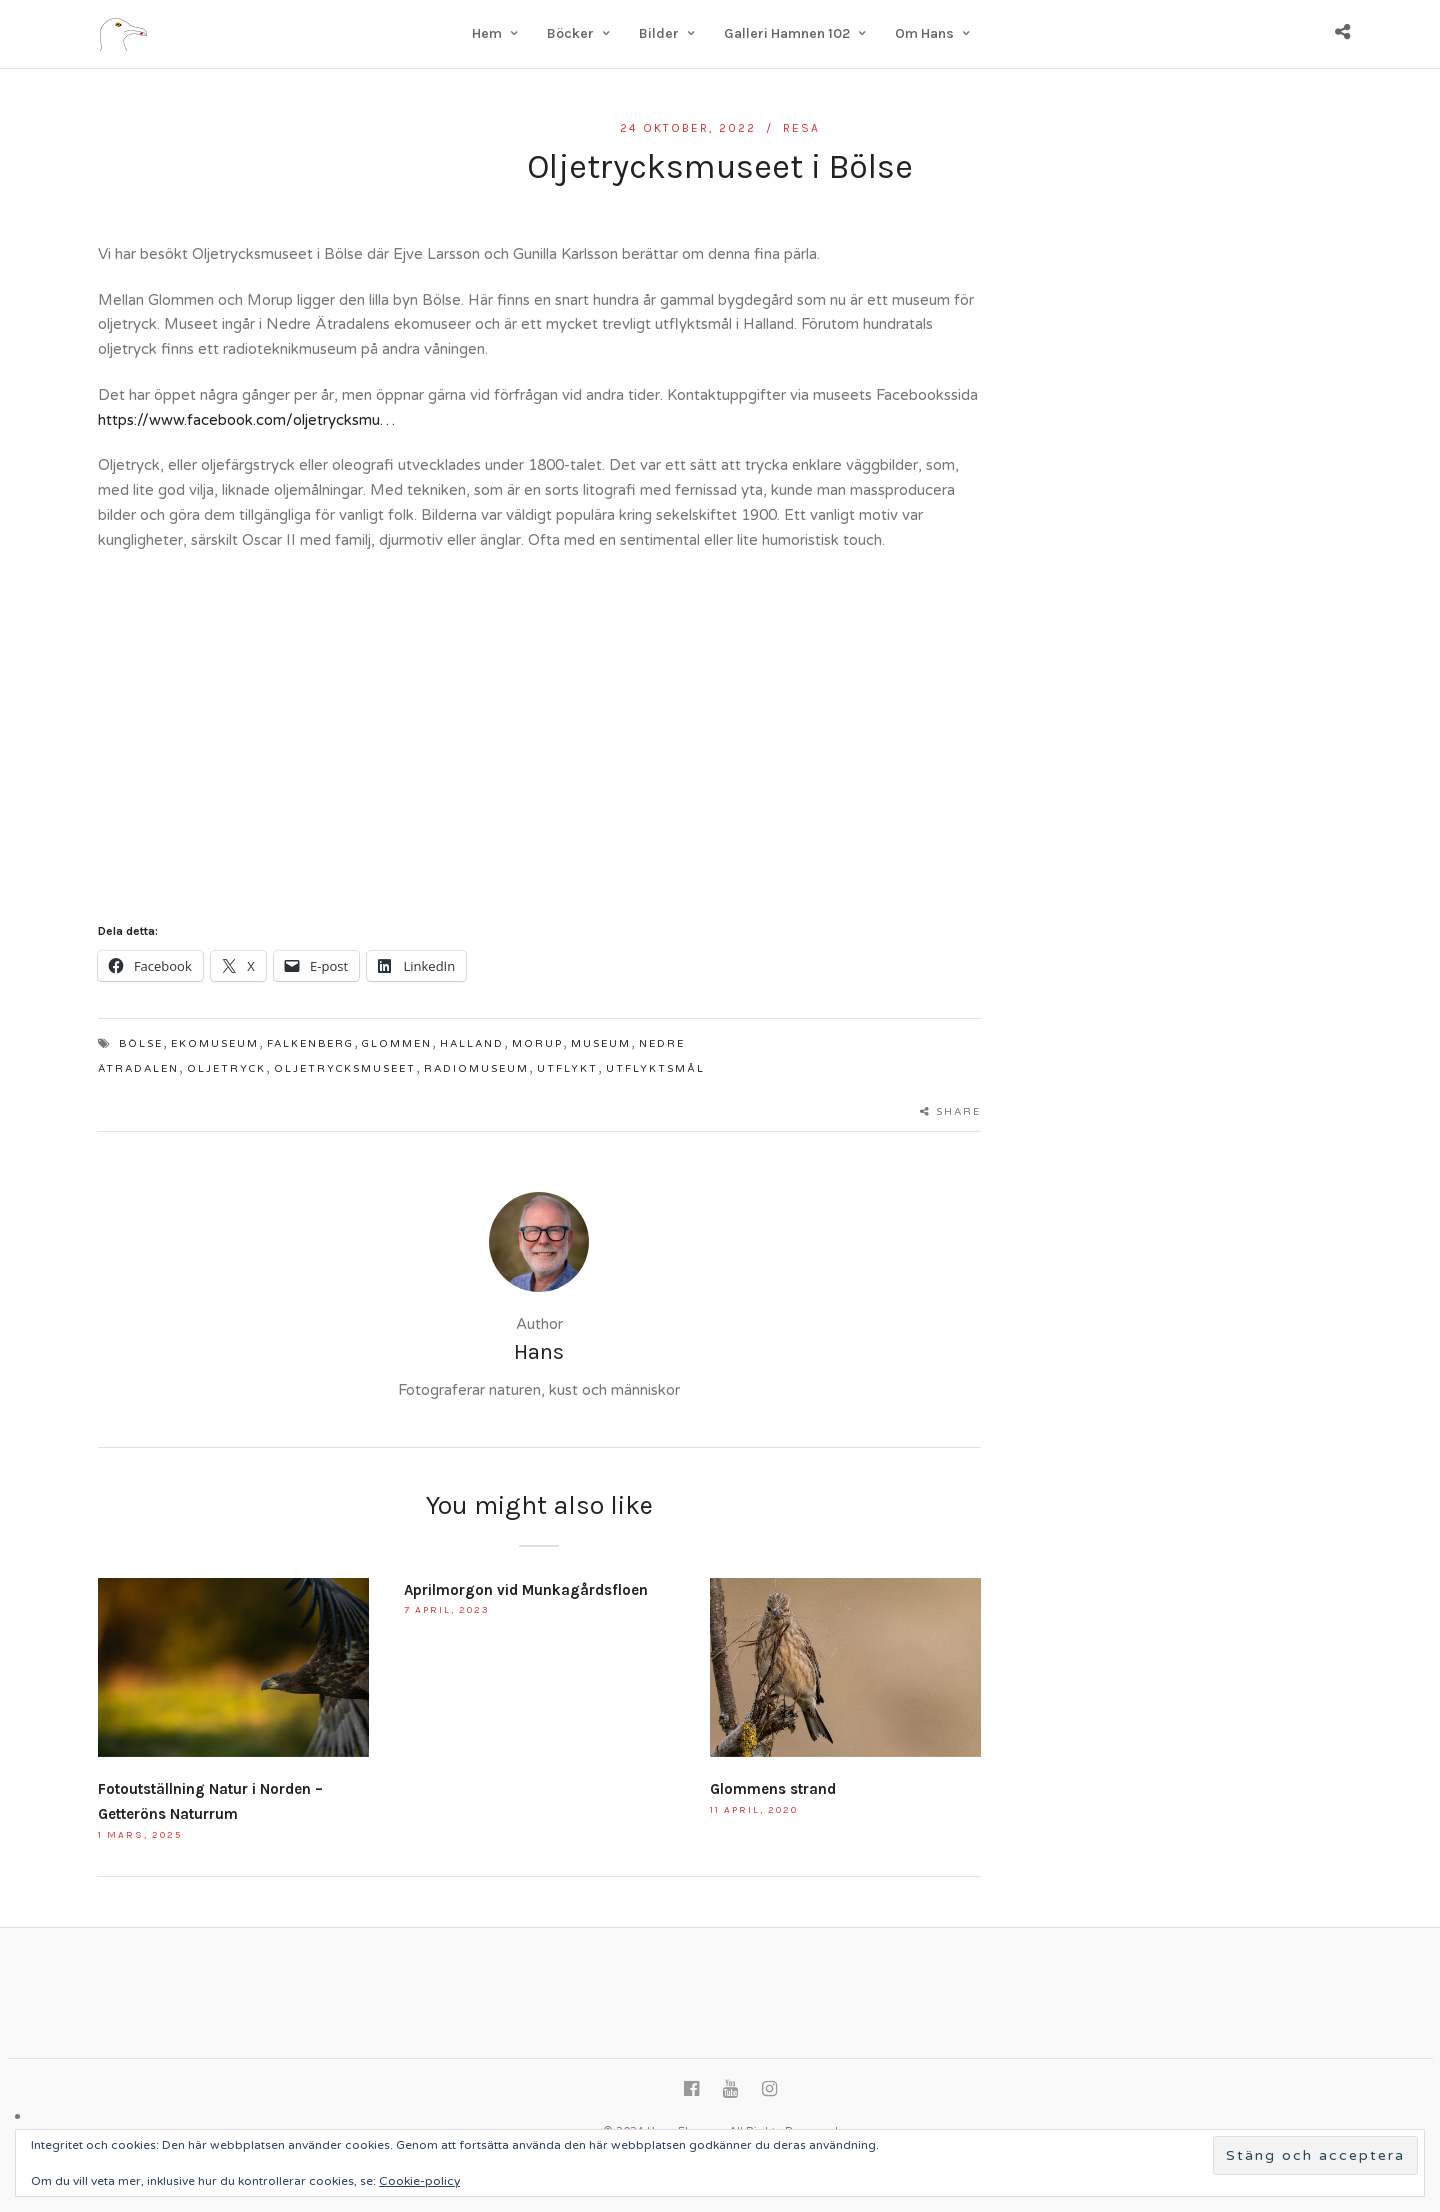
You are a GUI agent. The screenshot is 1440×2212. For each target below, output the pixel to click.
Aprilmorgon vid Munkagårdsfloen (526, 1590)
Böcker (570, 33)
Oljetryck (226, 1069)
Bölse (141, 1044)
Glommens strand (773, 1789)
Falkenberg (310, 1044)
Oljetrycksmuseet (345, 1069)
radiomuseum (476, 1069)
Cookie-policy (419, 2181)
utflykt (567, 1069)
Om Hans (924, 33)
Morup (537, 1044)
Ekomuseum (215, 1044)
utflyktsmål (655, 1069)
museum (601, 1044)
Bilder (659, 33)
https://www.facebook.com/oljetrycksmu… (246, 420)
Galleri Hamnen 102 (787, 33)
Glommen (397, 1044)
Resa (801, 128)
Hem (487, 33)
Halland (472, 1044)
